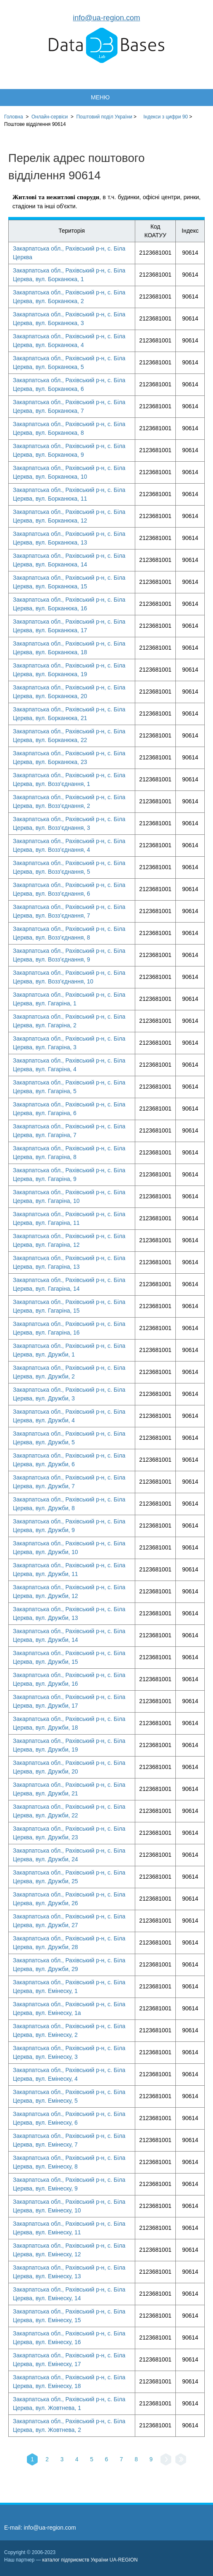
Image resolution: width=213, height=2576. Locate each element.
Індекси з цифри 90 (166, 117)
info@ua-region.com (106, 18)
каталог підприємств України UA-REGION (90, 2560)
